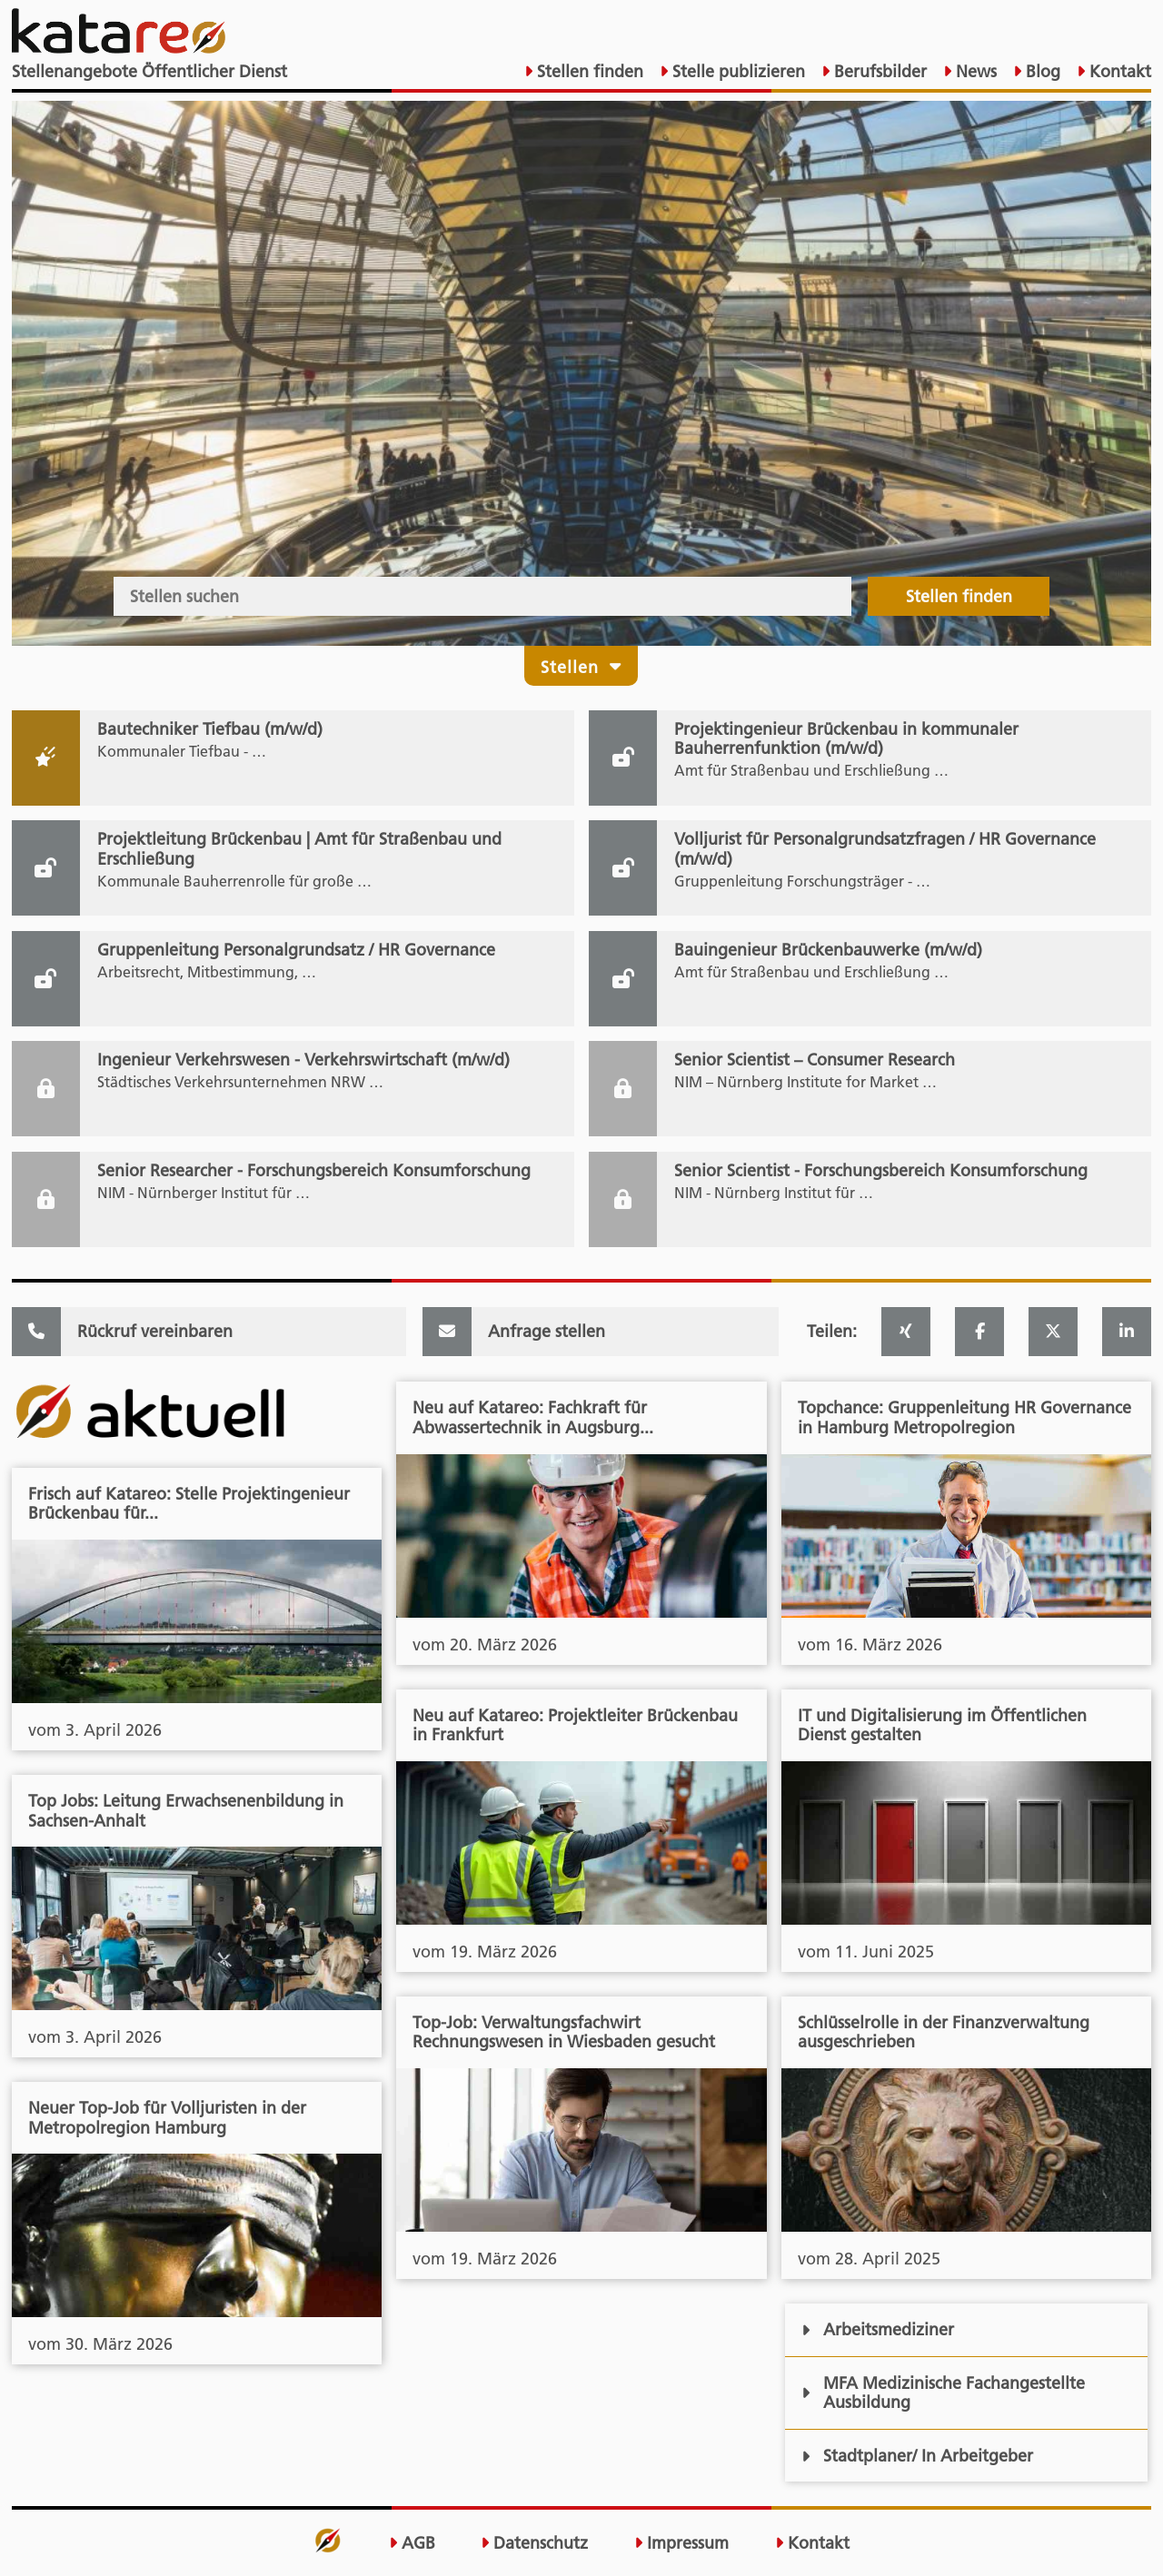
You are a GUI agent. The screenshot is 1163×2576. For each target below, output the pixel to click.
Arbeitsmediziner (877, 2329)
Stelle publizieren (736, 71)
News (974, 71)
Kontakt (1118, 71)
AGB (412, 2543)
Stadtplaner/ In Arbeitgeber (916, 2455)
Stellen (581, 665)
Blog (1040, 71)
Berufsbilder (878, 71)
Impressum (681, 2543)
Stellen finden (587, 71)
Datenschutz (534, 2543)
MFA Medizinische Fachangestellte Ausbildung (942, 2393)
